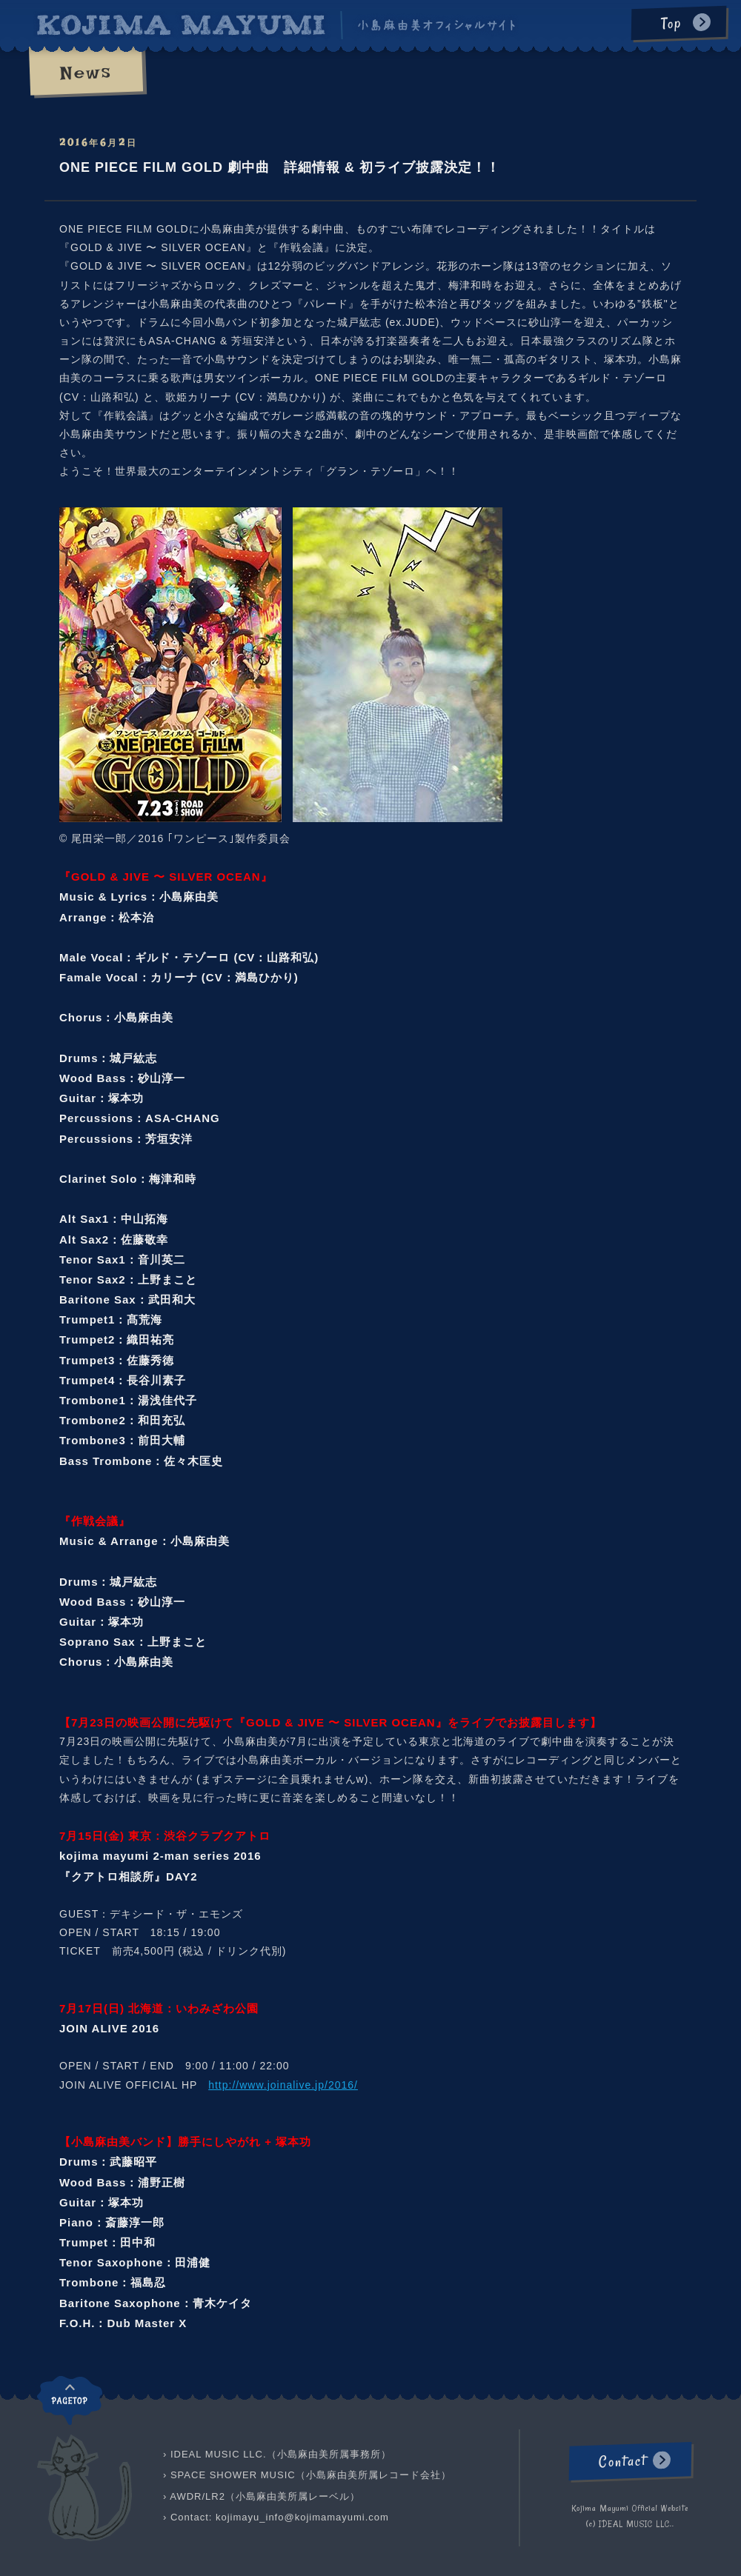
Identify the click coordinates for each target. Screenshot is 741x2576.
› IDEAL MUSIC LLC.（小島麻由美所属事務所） (277, 2454)
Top (671, 23)
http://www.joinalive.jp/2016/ (283, 2085)
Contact (622, 2461)
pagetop (69, 2400)
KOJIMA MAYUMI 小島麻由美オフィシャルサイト (276, 25)
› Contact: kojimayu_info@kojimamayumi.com (276, 2517)
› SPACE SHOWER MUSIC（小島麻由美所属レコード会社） (307, 2474)
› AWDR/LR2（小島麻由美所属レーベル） (261, 2496)
